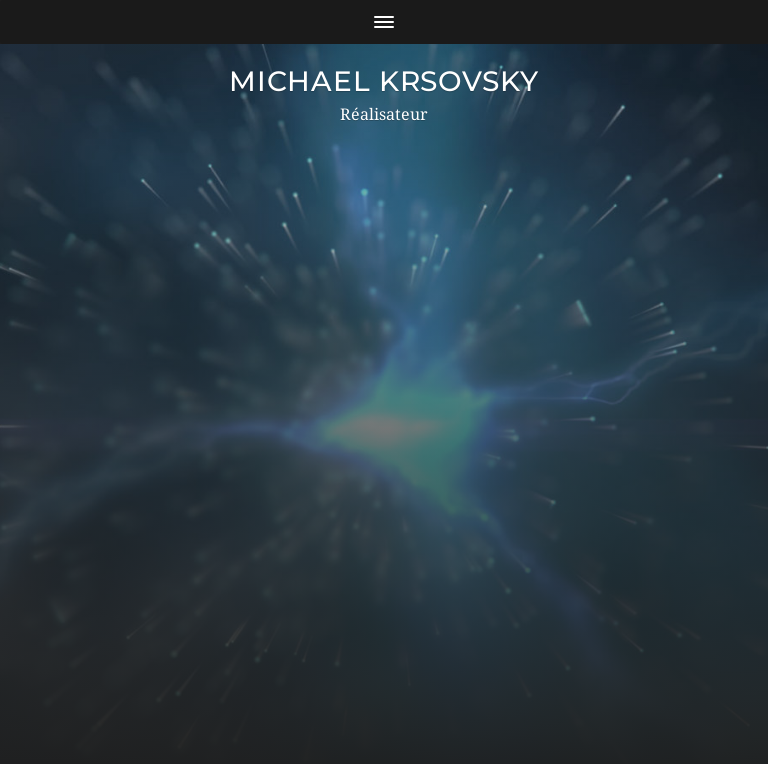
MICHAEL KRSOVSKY (383, 81)
